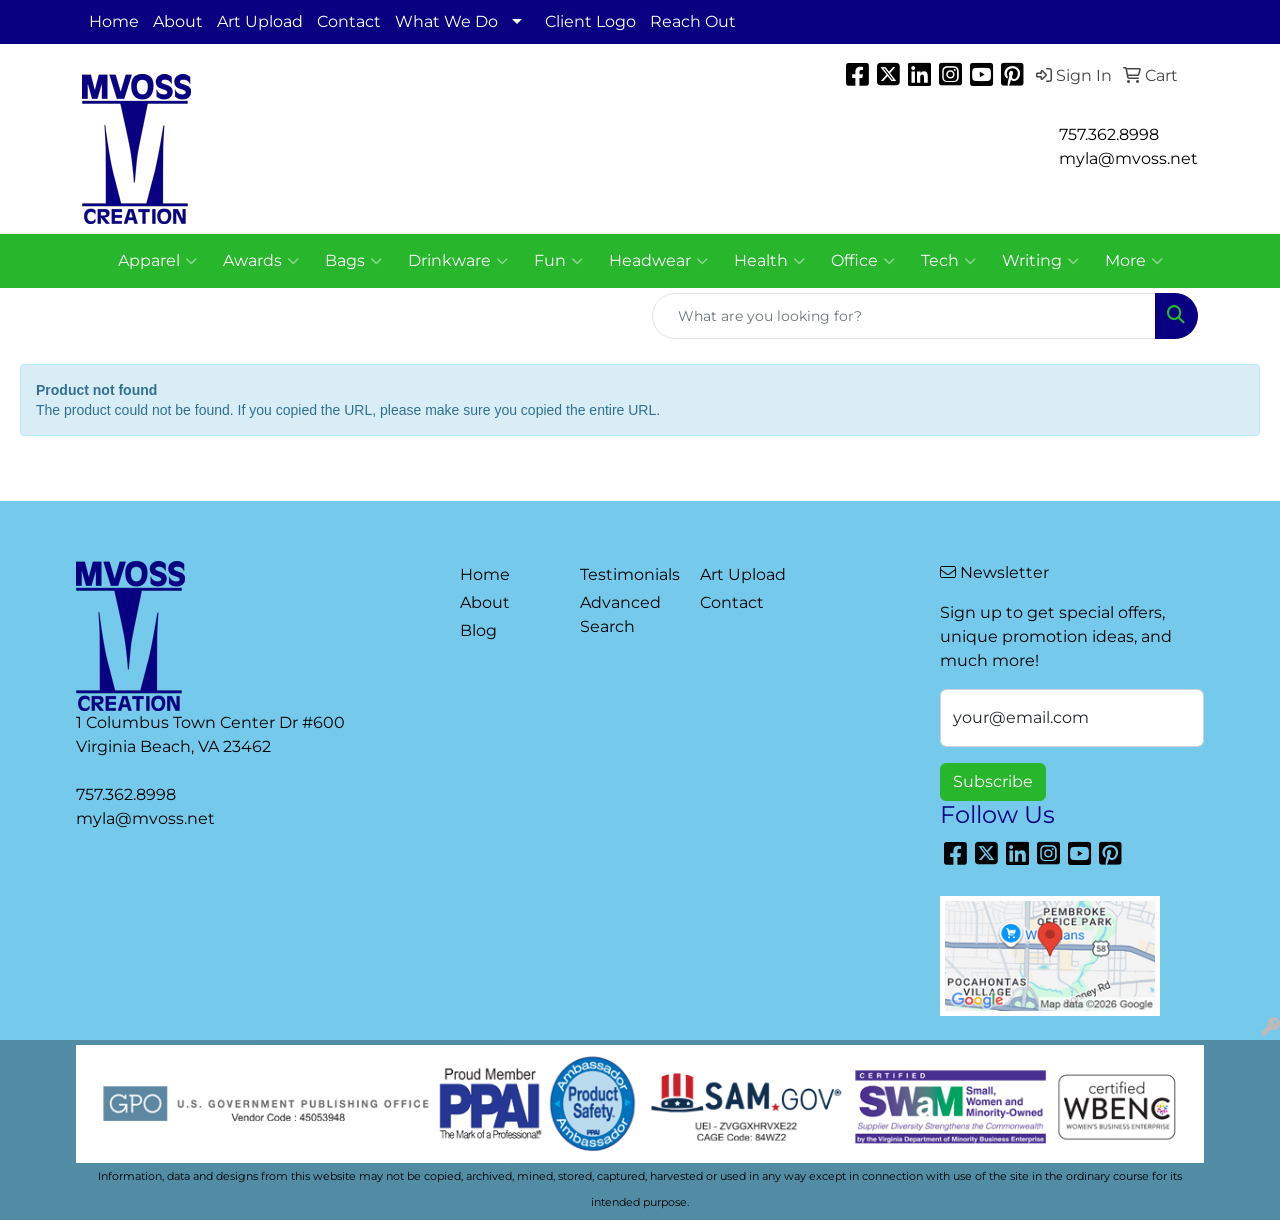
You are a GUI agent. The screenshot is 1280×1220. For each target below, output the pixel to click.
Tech (948, 261)
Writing (1040, 261)
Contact (349, 21)
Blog (478, 630)
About (178, 21)
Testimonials (628, 574)
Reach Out (693, 21)
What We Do (446, 21)
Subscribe (993, 781)
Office (863, 261)
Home (114, 21)
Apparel (157, 261)
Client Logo (590, 21)
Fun (558, 261)
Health (769, 261)
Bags (353, 261)
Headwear (658, 261)
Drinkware (458, 261)
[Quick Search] (904, 316)
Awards (261, 261)
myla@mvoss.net (145, 818)
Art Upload (260, 21)
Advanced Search (620, 614)
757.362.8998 (1109, 134)
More (1134, 261)
